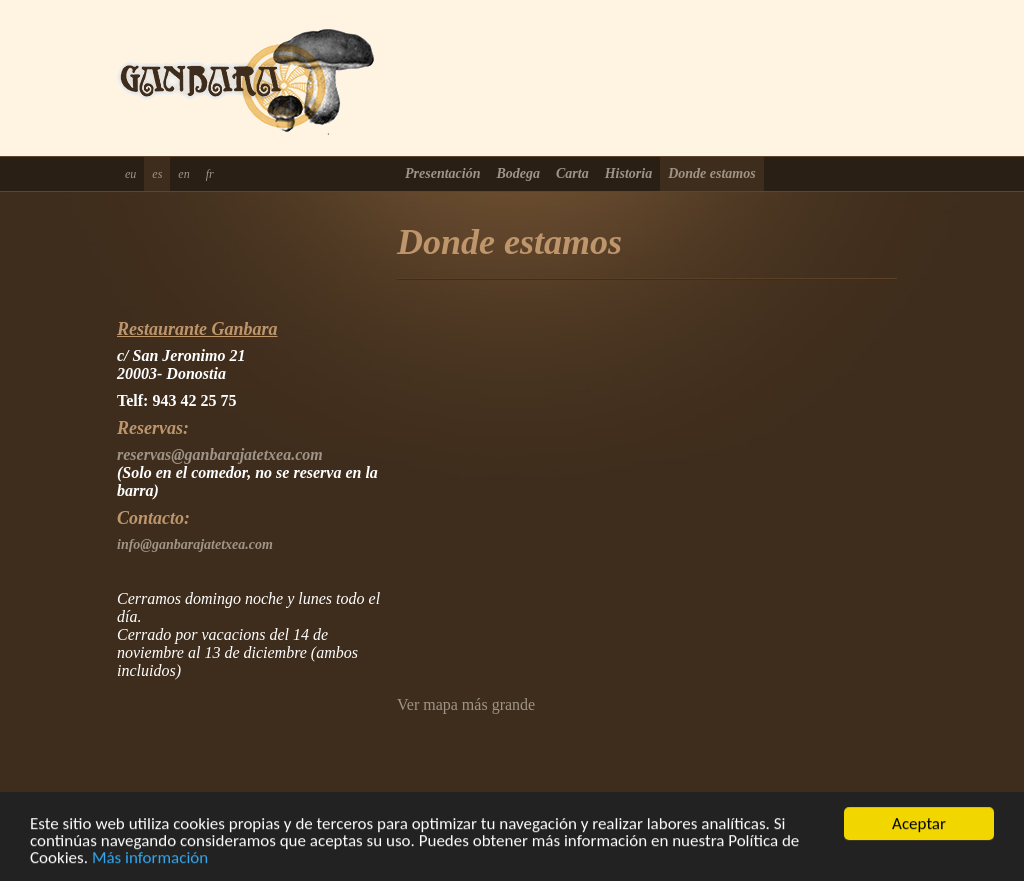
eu (130, 174)
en (183, 174)
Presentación (442, 173)
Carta (572, 173)
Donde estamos (712, 173)
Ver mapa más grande (466, 704)
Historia (628, 173)
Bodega (518, 173)
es (157, 174)
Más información (150, 858)
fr (210, 174)
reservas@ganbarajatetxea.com (220, 454)
